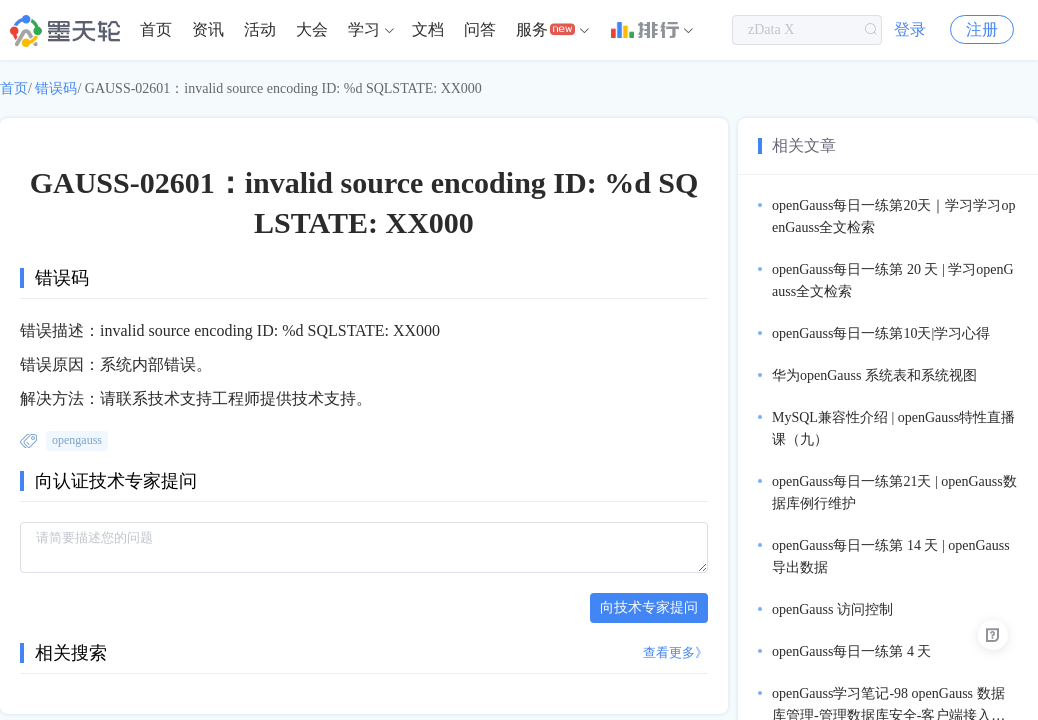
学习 (364, 29)
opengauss (77, 440)
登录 (910, 29)
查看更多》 (675, 652)
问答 (480, 29)
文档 (428, 29)
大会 (312, 29)
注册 (982, 29)
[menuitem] (156, 30)
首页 (156, 29)
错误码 (56, 88)
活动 (260, 29)
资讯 (208, 29)
